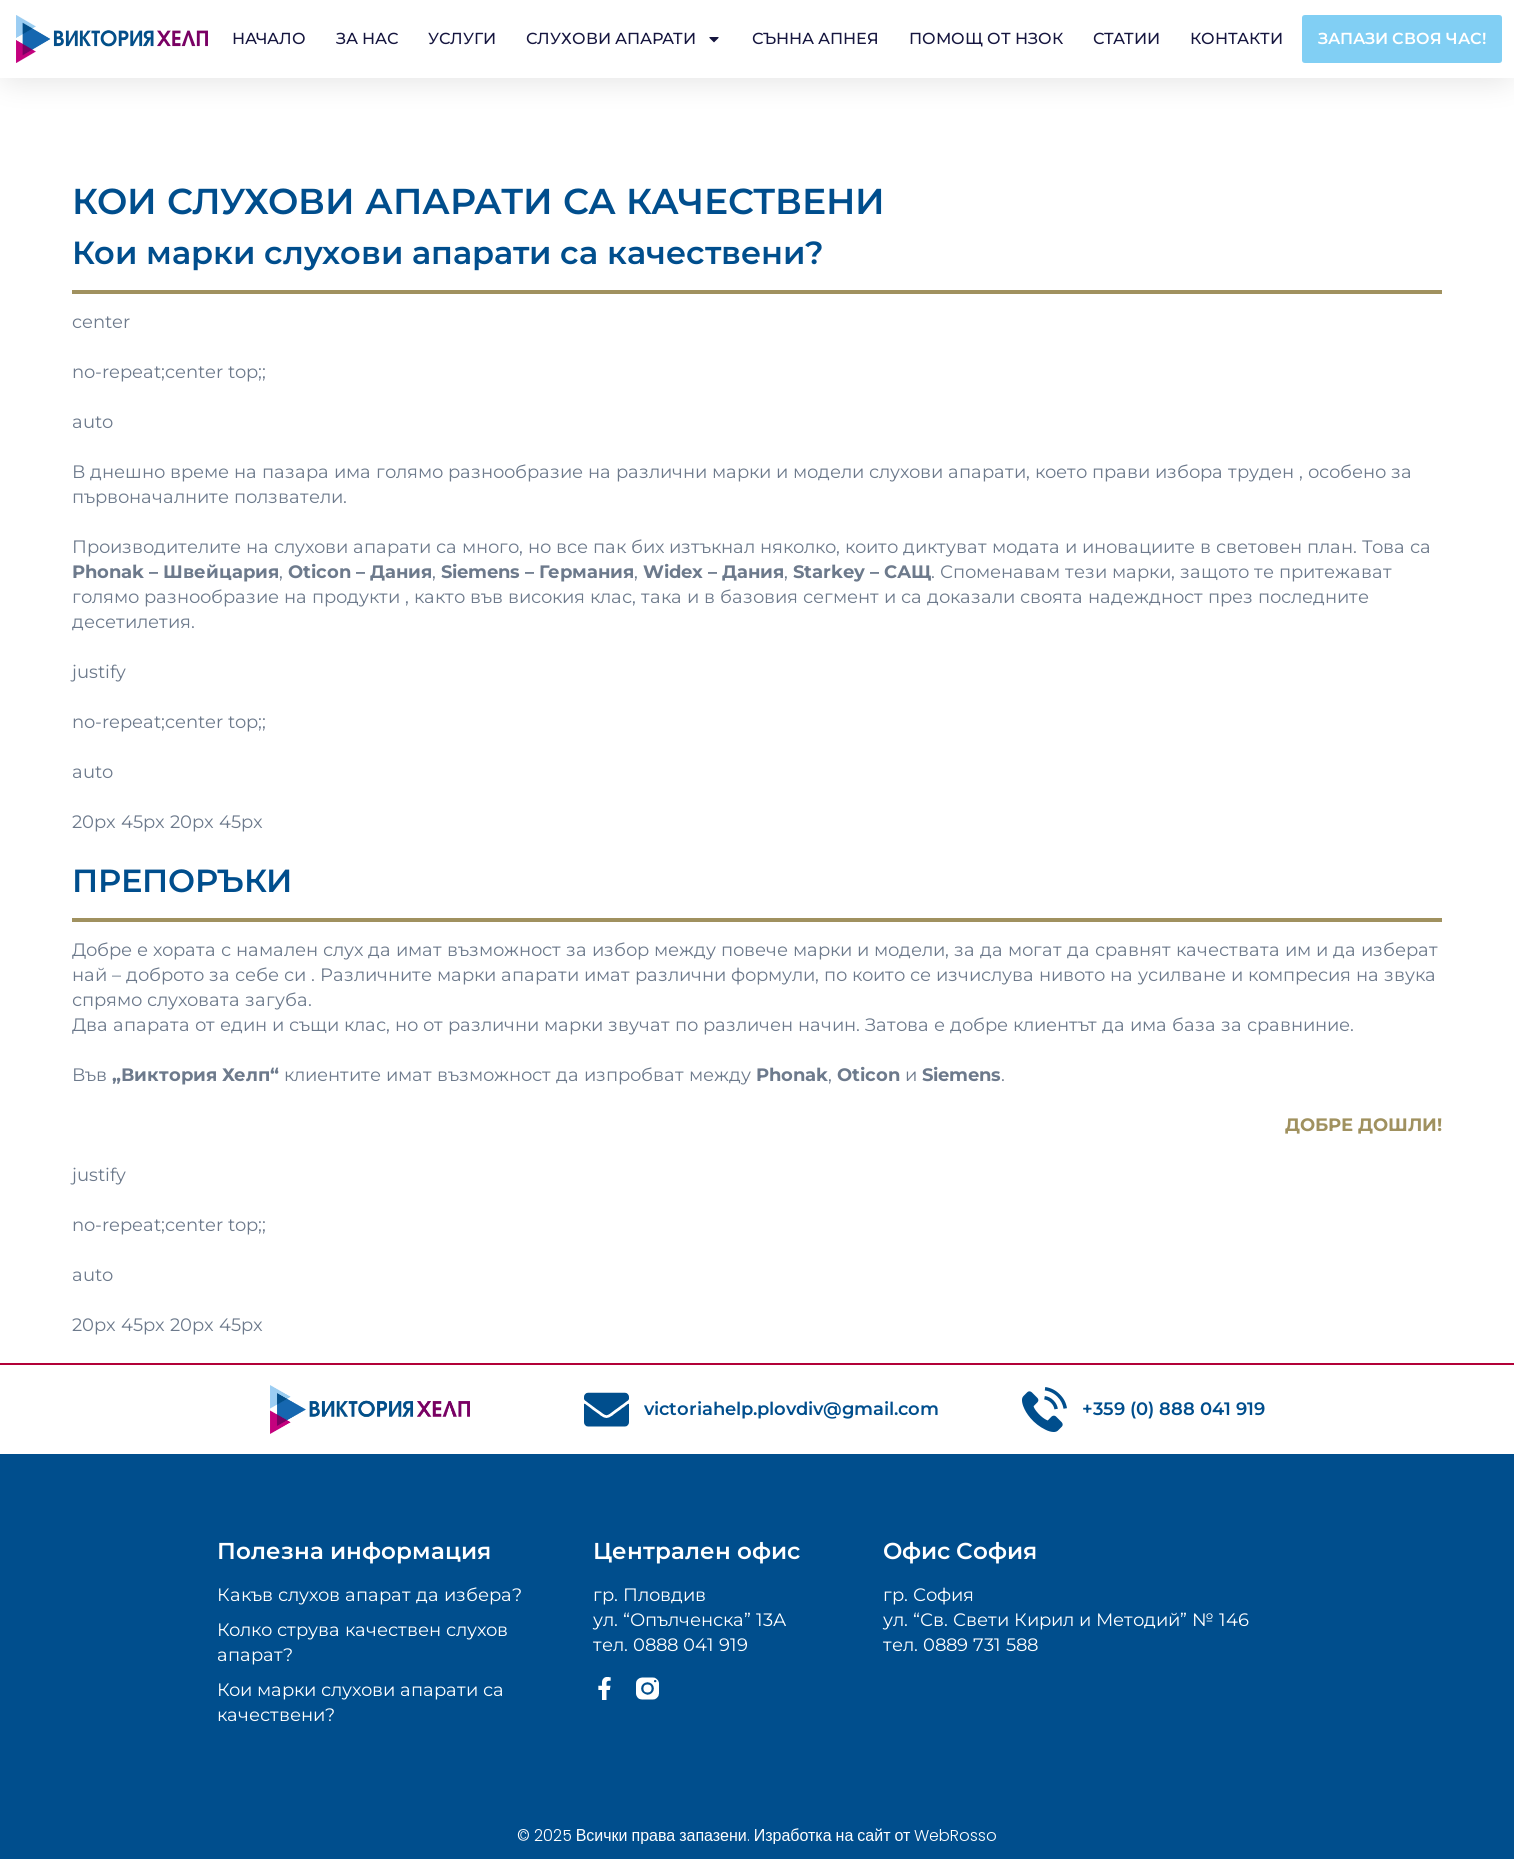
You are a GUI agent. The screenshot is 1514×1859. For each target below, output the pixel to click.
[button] (1402, 39)
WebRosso (955, 1835)
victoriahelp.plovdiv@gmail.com (791, 1409)
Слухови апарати (624, 39)
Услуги (462, 38)
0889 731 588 (980, 1645)
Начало (269, 38)
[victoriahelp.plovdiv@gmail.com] (606, 1409)
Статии (1126, 38)
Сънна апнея (815, 38)
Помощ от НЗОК (986, 38)
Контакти (1236, 38)
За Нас (367, 38)
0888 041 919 (690, 1645)
